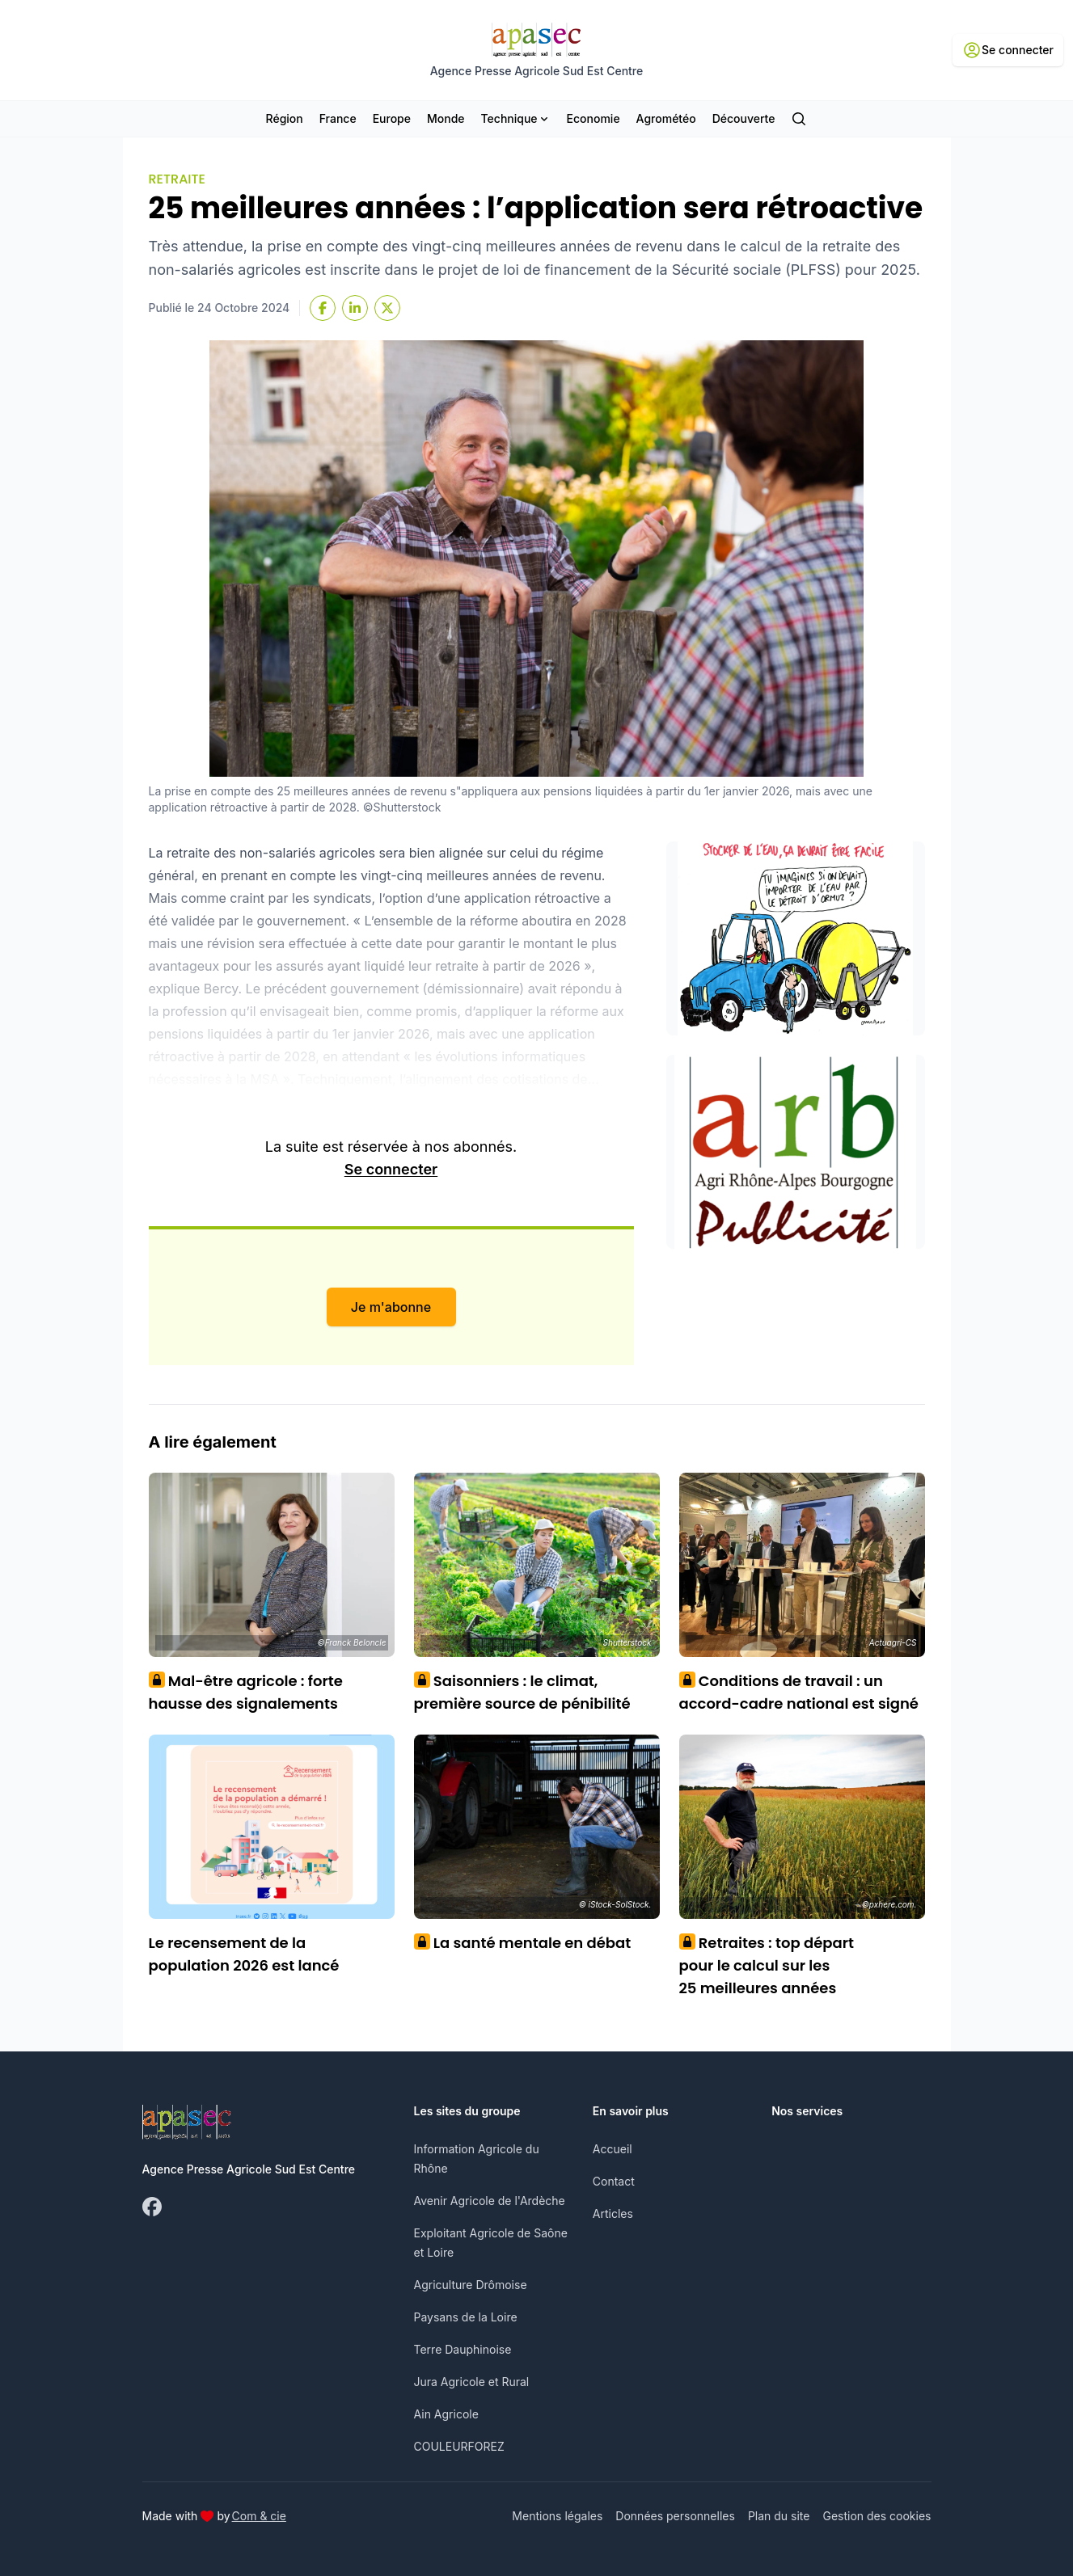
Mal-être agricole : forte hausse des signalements (246, 1692)
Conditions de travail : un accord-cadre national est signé (799, 1692)
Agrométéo (666, 118)
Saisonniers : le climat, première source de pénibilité (522, 1692)
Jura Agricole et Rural (472, 2381)
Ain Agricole (446, 2414)
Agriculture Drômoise (470, 2284)
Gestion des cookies (876, 2516)
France (338, 118)
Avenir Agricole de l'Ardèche (489, 2200)
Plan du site (779, 2516)
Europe (392, 118)
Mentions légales (557, 2516)
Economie (593, 118)
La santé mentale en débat (523, 1943)
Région (284, 118)
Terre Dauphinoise (463, 2349)
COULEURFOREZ (459, 2446)
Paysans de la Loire (465, 2317)
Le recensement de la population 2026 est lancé (244, 1954)
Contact (614, 2181)
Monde (446, 118)
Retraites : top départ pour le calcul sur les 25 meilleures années (767, 1965)
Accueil (612, 2149)
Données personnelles (675, 2516)
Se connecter (390, 1169)
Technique (516, 118)
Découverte (743, 118)
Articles (613, 2213)
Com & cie (259, 2515)
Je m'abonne (391, 1307)
